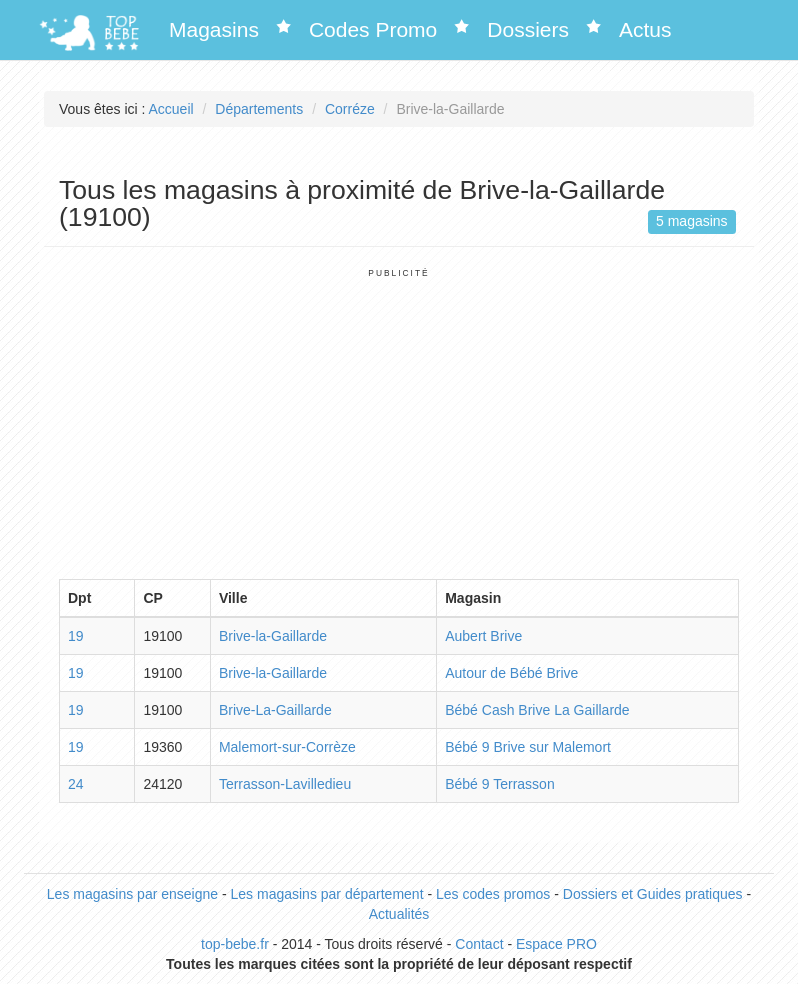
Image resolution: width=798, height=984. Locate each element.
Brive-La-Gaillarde (275, 710)
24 (76, 784)
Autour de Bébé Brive (511, 673)
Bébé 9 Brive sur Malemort (528, 747)
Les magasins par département (327, 894)
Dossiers (528, 29)
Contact (479, 944)
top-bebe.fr (235, 944)
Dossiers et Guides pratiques (653, 894)
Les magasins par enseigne (132, 894)
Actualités (399, 914)
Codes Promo (373, 29)
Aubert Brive (483, 636)
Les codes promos (493, 894)
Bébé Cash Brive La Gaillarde (537, 710)
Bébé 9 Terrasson (499, 784)
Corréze (350, 109)
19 (76, 636)
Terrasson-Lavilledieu (285, 784)
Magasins (214, 29)
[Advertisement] (399, 419)
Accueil (171, 109)
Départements (259, 109)
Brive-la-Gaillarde (273, 636)
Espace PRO (556, 944)
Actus (645, 29)
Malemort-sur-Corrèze (287, 747)
